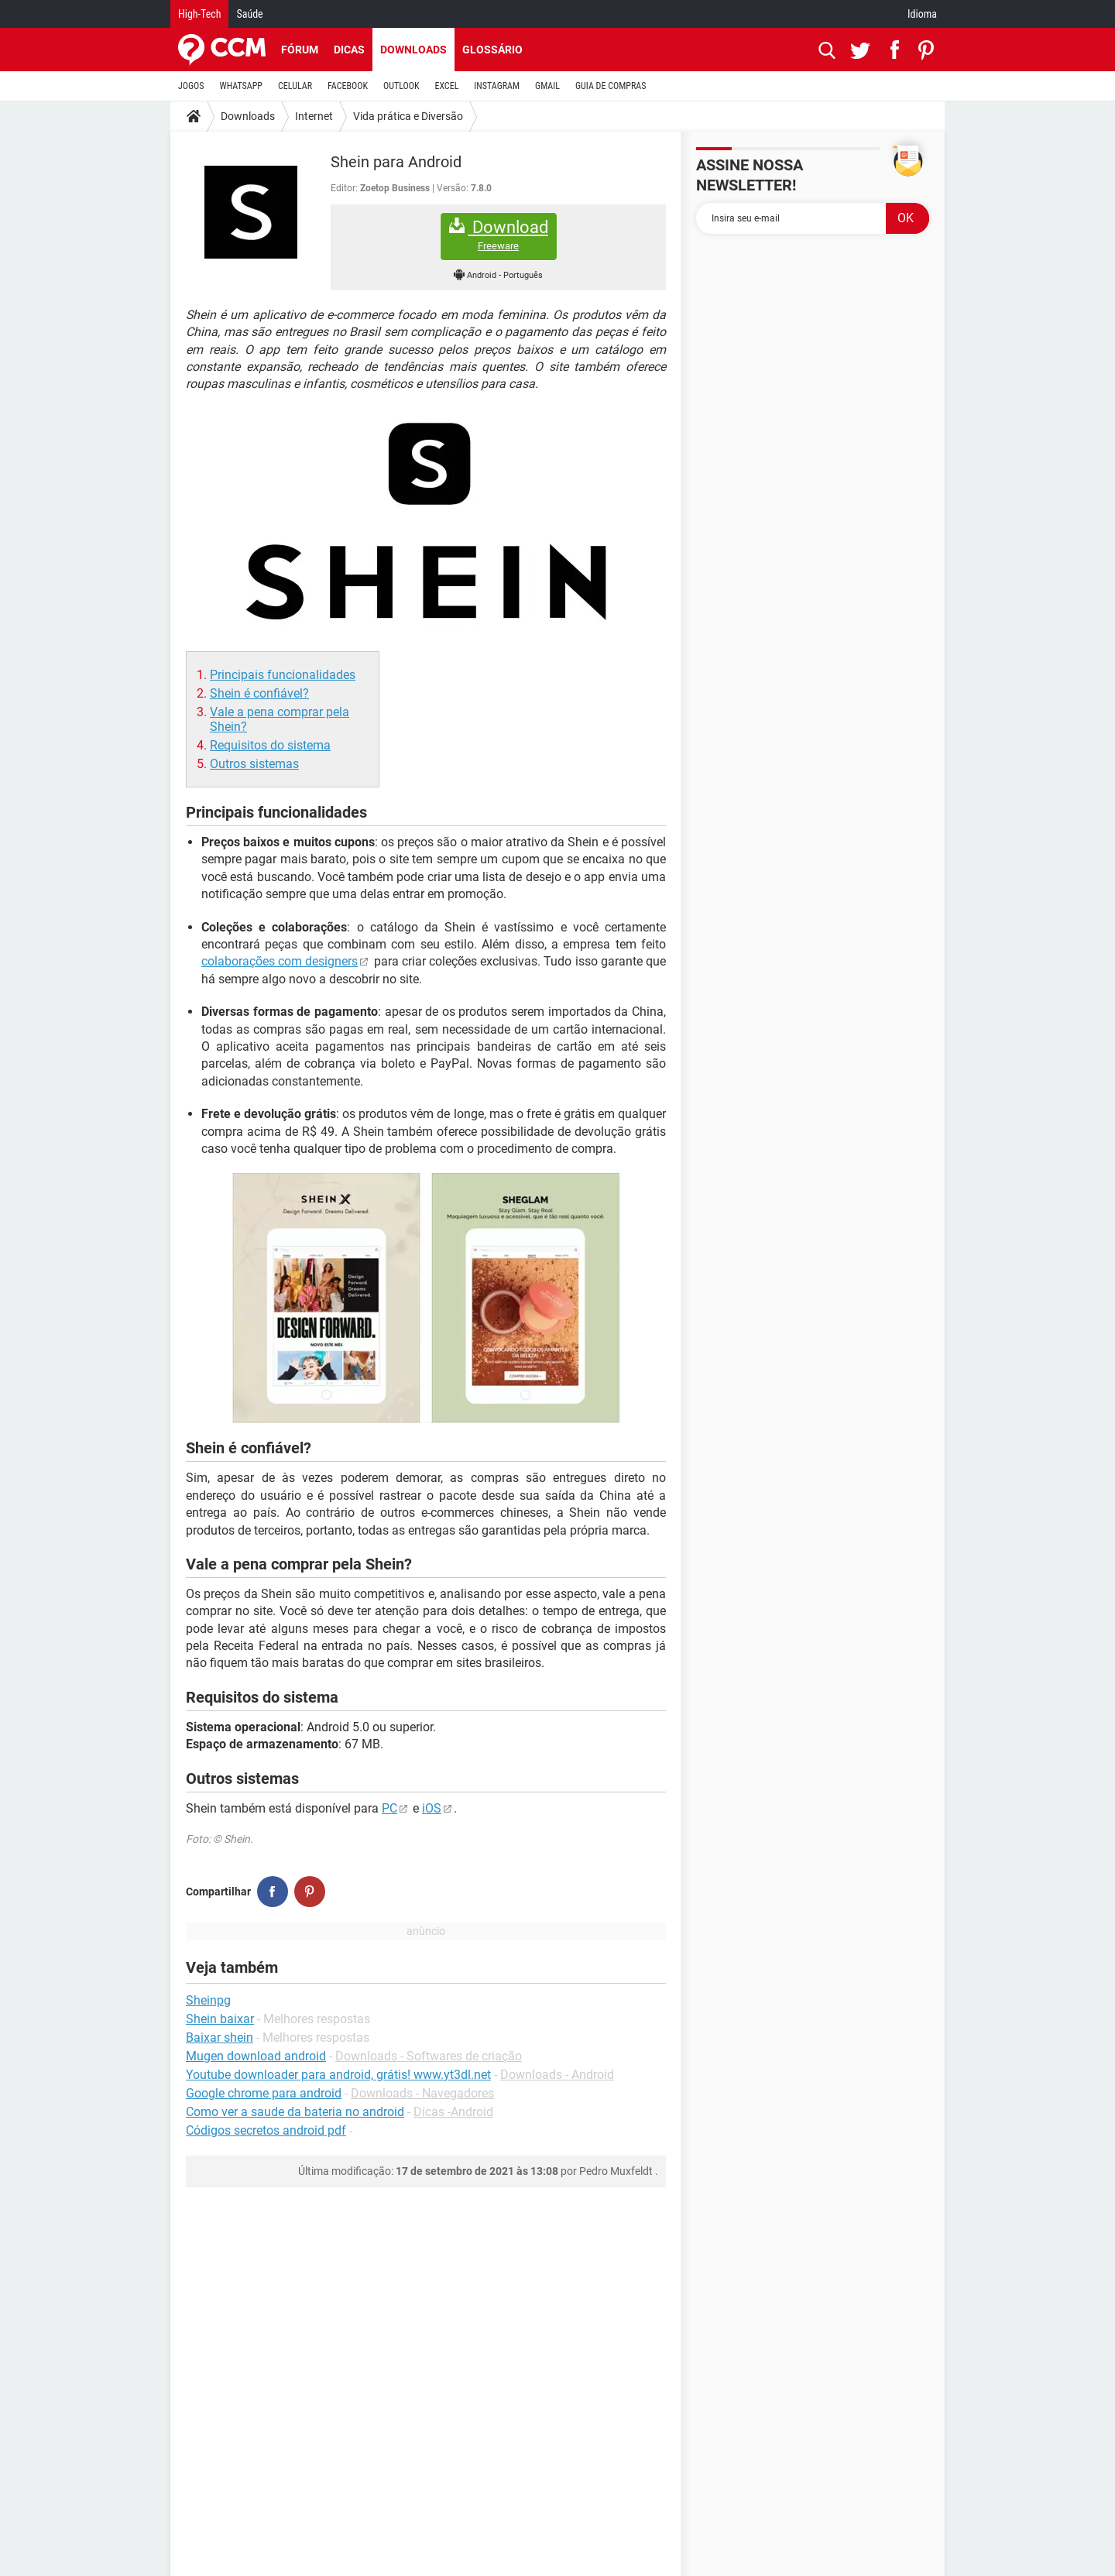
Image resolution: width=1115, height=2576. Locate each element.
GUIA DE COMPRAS (610, 86)
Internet (314, 116)
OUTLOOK (401, 86)
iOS (431, 1808)
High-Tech (199, 14)
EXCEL (446, 86)
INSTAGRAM (497, 86)
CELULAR (295, 86)
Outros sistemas (254, 763)
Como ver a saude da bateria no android (295, 2111)
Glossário (492, 49)
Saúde (249, 14)
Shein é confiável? (259, 693)
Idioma (922, 14)
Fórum (299, 49)
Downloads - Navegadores (422, 2093)
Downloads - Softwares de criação (428, 2056)
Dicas (349, 49)
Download (498, 235)
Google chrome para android (263, 2093)
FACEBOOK (348, 86)
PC (389, 1808)
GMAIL (547, 86)
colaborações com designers (279, 961)
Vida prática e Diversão (408, 116)
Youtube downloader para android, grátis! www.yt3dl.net (338, 2074)
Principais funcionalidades (282, 674)
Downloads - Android (557, 2074)
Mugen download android (256, 2056)
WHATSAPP (241, 86)
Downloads (413, 49)
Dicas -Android (453, 2111)
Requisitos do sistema (270, 745)
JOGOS (191, 86)
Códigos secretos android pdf (266, 2130)
